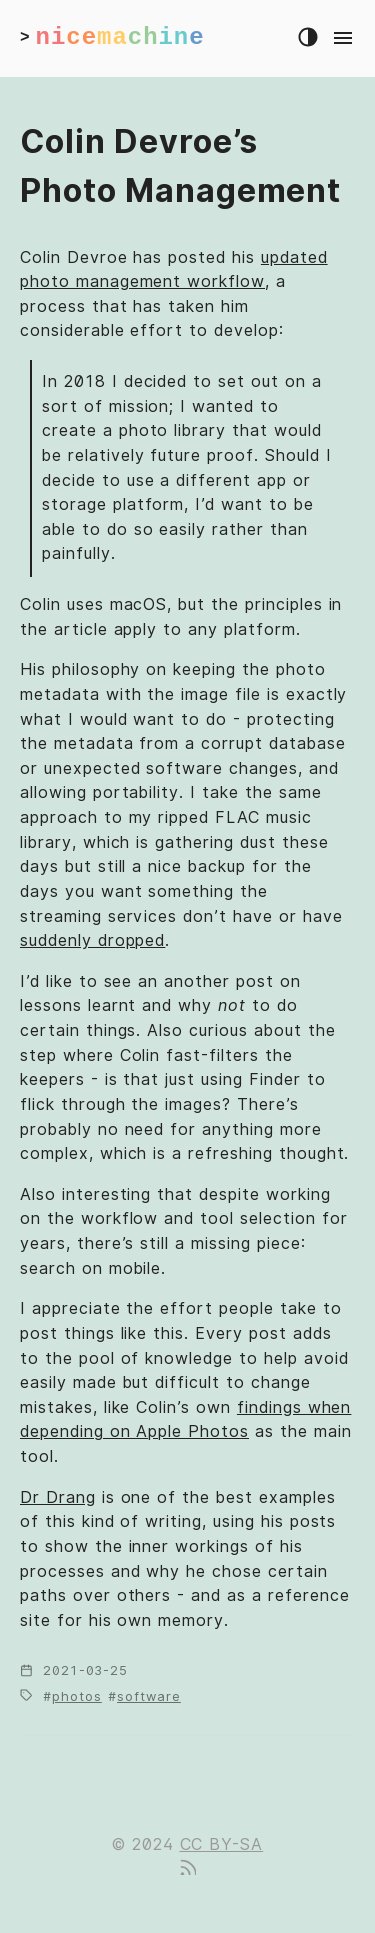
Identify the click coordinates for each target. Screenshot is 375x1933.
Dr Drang (58, 1497)
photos (77, 1696)
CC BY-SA (222, 1844)
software (149, 1696)
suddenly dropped (92, 940)
